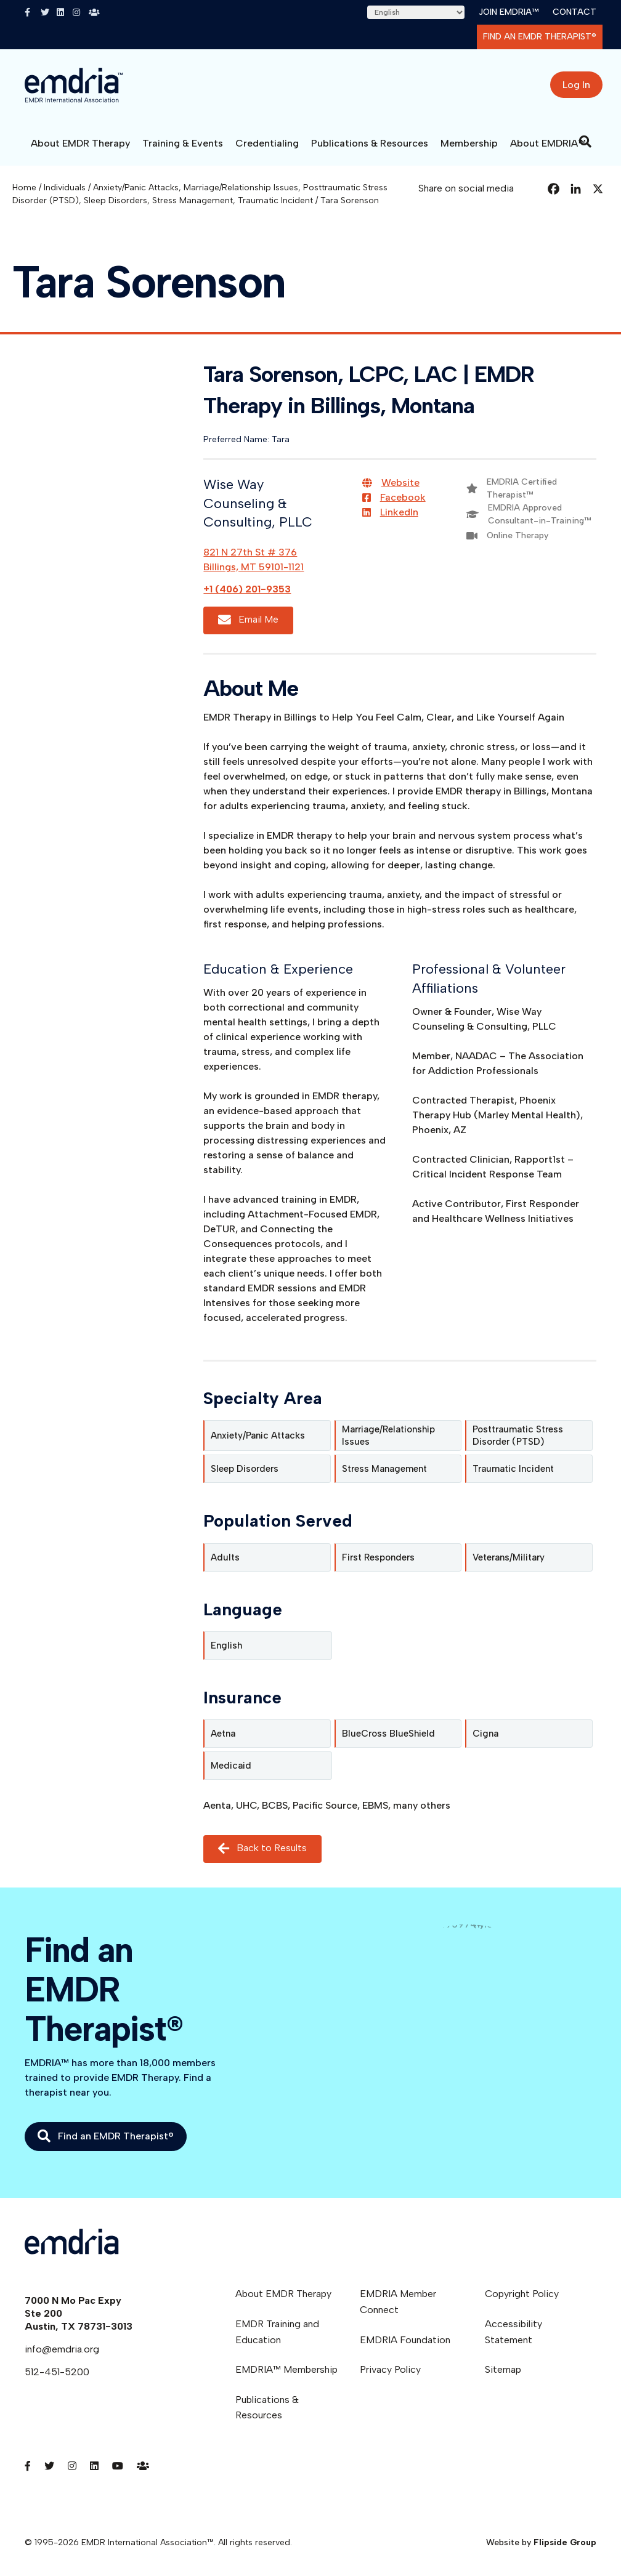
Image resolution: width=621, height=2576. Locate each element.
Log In (576, 85)
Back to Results (262, 1848)
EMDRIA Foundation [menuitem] (405, 2340)
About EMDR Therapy (80, 143)
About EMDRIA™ (548, 143)
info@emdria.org (62, 2349)
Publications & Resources (369, 143)
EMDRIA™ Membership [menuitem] (286, 2369)
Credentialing (267, 143)
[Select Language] (416, 12)
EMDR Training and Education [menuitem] (277, 2332)
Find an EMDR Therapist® (539, 36)
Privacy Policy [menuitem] (390, 2369)
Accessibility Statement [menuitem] (513, 2332)
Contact (574, 12)
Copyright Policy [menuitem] (522, 2293)
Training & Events (182, 143)
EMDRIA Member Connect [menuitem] (398, 2302)
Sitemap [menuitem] (503, 2369)
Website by (541, 2542)
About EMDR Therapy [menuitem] (283, 2293)
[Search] (585, 142)
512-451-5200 (57, 2372)
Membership (469, 143)
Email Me (248, 620)
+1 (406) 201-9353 (247, 589)
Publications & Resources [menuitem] (267, 2407)
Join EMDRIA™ (508, 12)
